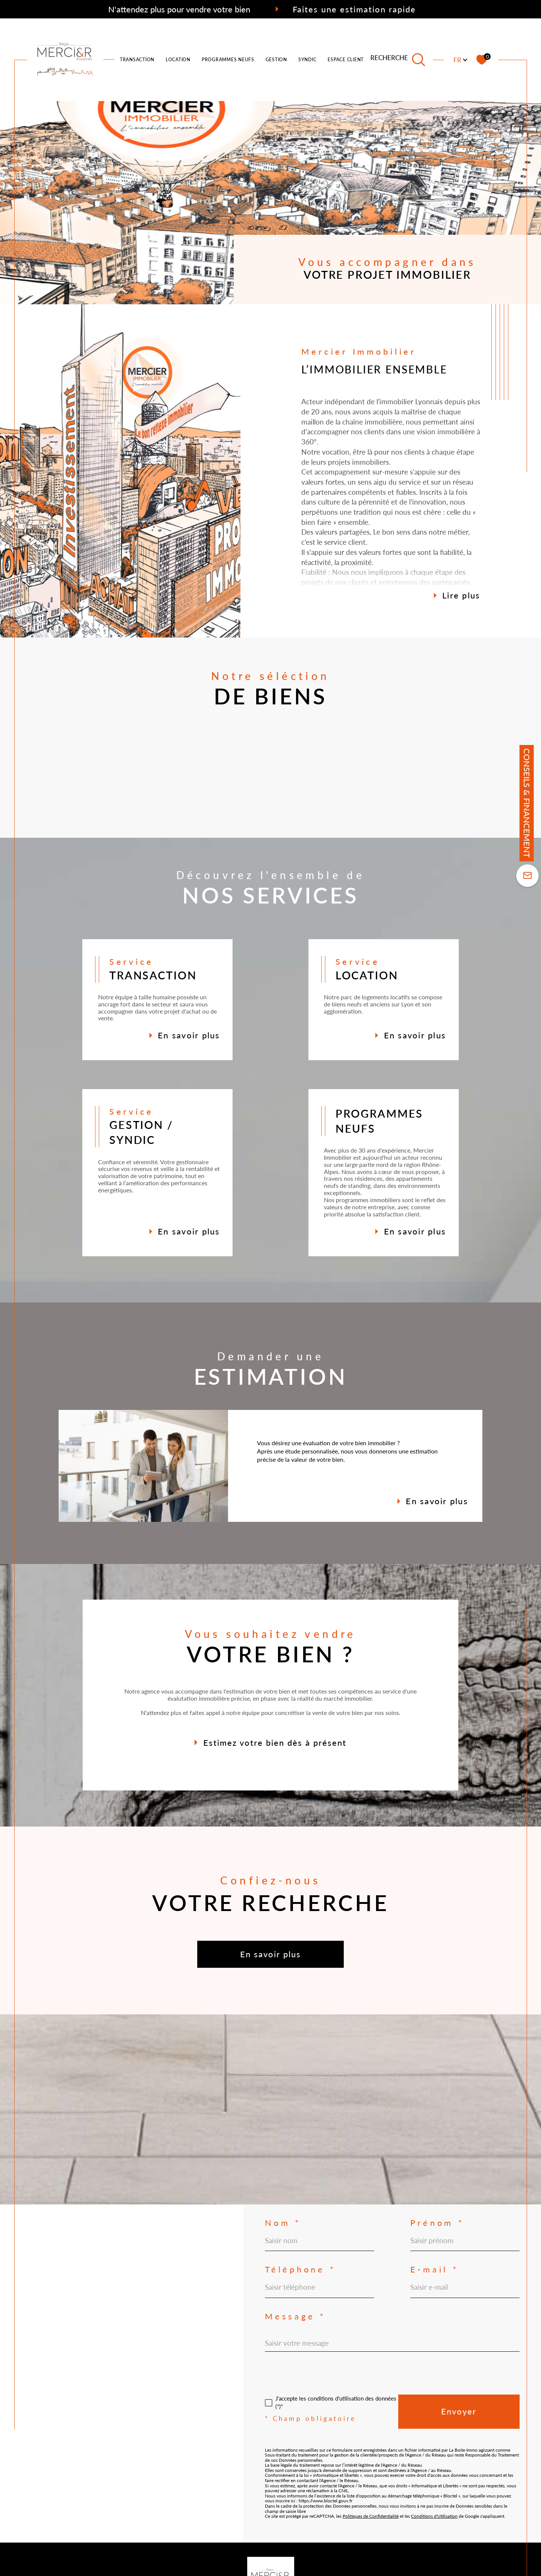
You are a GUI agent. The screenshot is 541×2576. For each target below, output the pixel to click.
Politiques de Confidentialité (371, 2516)
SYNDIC (307, 59)
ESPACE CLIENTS (347, 59)
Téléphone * (300, 2269)
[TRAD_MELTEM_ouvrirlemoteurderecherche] (398, 60)
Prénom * (437, 2223)
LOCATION (178, 59)
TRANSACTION (137, 59)
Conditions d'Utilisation (434, 2516)
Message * (295, 2316)
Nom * (283, 2223)
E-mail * (434, 2269)
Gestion (276, 59)
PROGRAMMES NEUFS (228, 59)
